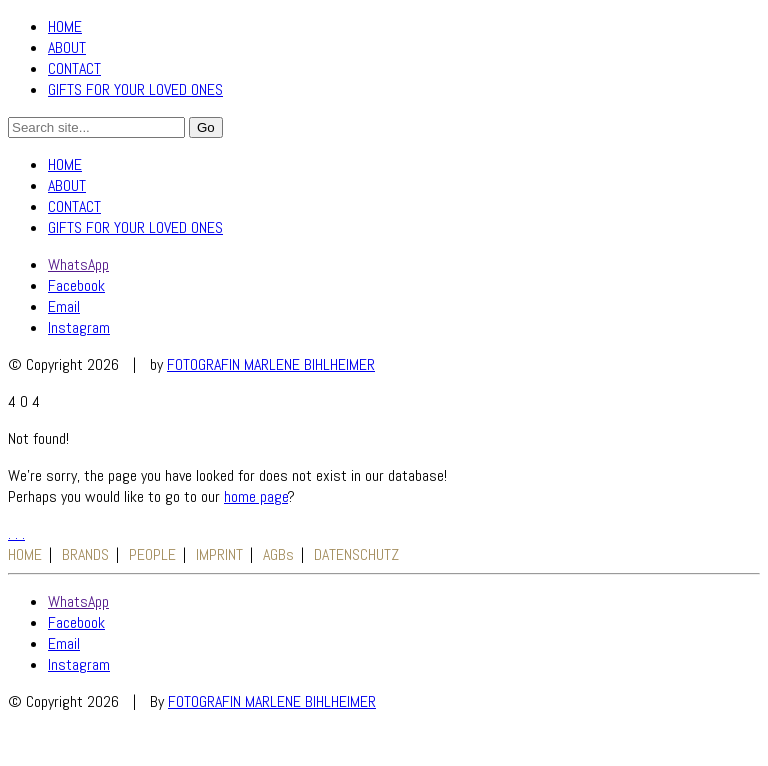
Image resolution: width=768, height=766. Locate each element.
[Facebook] (76, 285)
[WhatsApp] (78, 264)
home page (256, 496)
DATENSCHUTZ (356, 554)
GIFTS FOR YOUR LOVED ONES (135, 89)
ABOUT (67, 47)
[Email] (64, 306)
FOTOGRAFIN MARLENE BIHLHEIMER (271, 364)
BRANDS (85, 554)
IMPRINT (219, 554)
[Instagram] (79, 327)
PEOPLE (152, 554)
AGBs (278, 554)
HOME (65, 26)
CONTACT (74, 68)
